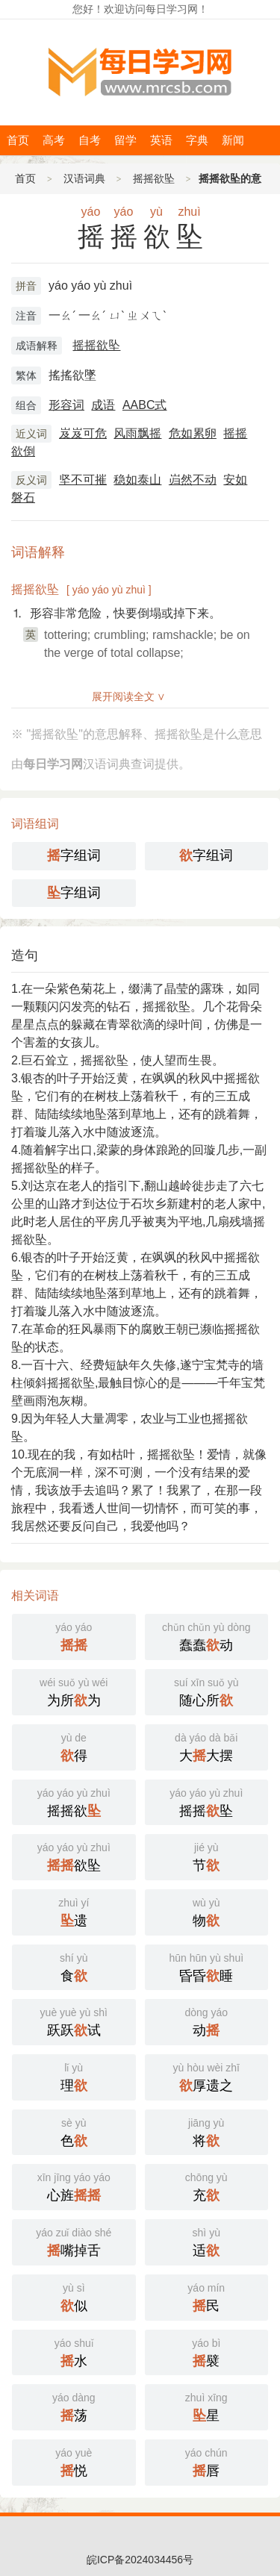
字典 (197, 140)
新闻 (233, 140)
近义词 (31, 434)
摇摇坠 (207, 1801)
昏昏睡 (207, 1966)
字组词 (74, 855)
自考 (89, 140)
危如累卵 (193, 433)
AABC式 (144, 405)
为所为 (74, 1691)
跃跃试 (74, 2020)
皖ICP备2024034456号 (140, 2560)
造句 (24, 955)
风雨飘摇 (137, 433)
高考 (54, 140)
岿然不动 (193, 479)
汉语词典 (84, 178)
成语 (103, 405)
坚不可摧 (83, 479)
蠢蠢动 (207, 1635)
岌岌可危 (83, 433)
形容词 (66, 405)
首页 (18, 140)
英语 (161, 140)
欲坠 (74, 1856)
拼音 (26, 286)
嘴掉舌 (74, 2241)
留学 (125, 140)
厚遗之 (207, 2076)
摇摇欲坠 (154, 178)
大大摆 (207, 1746)
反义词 (31, 480)
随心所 (207, 1691)
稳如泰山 (137, 479)
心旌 (74, 2185)
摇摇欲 (74, 1801)
